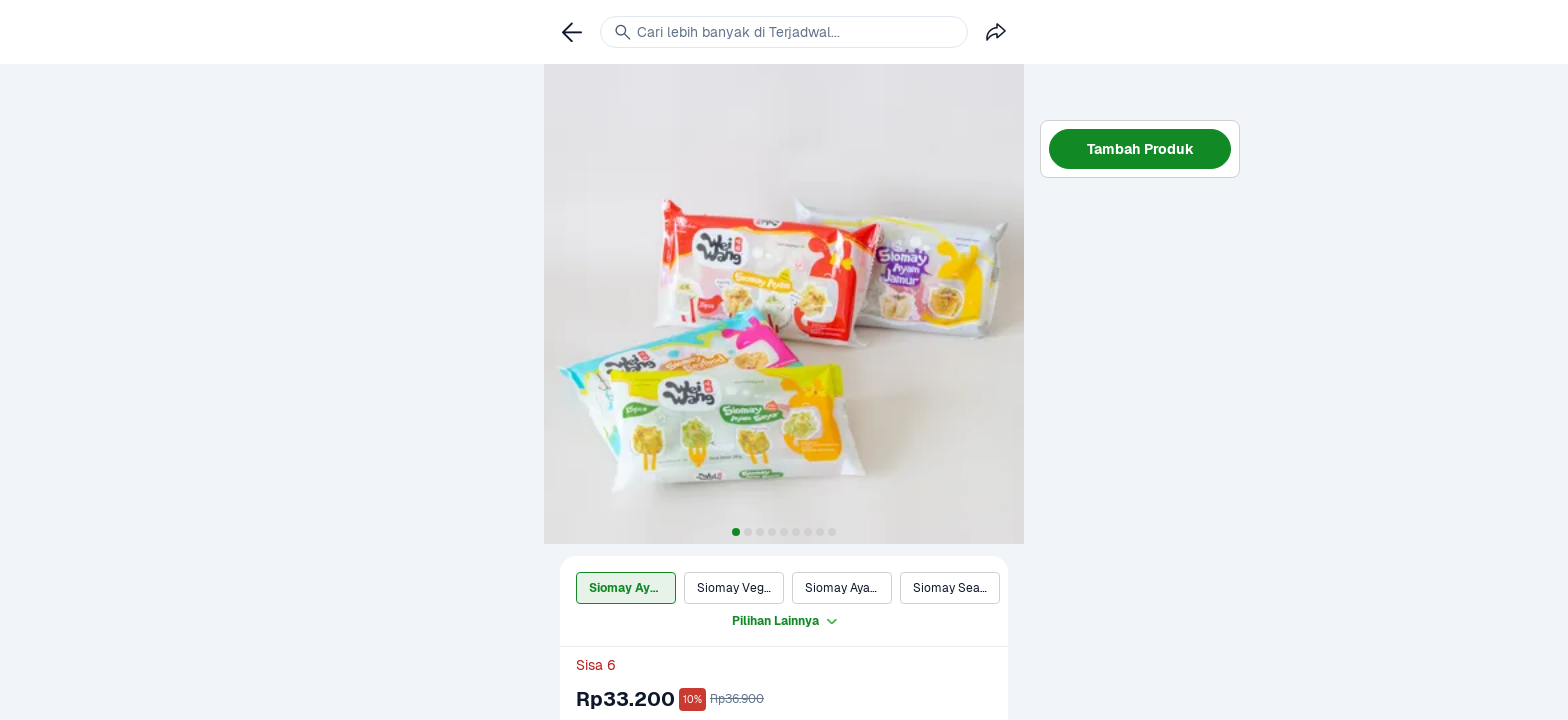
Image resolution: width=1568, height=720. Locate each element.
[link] (572, 32)
